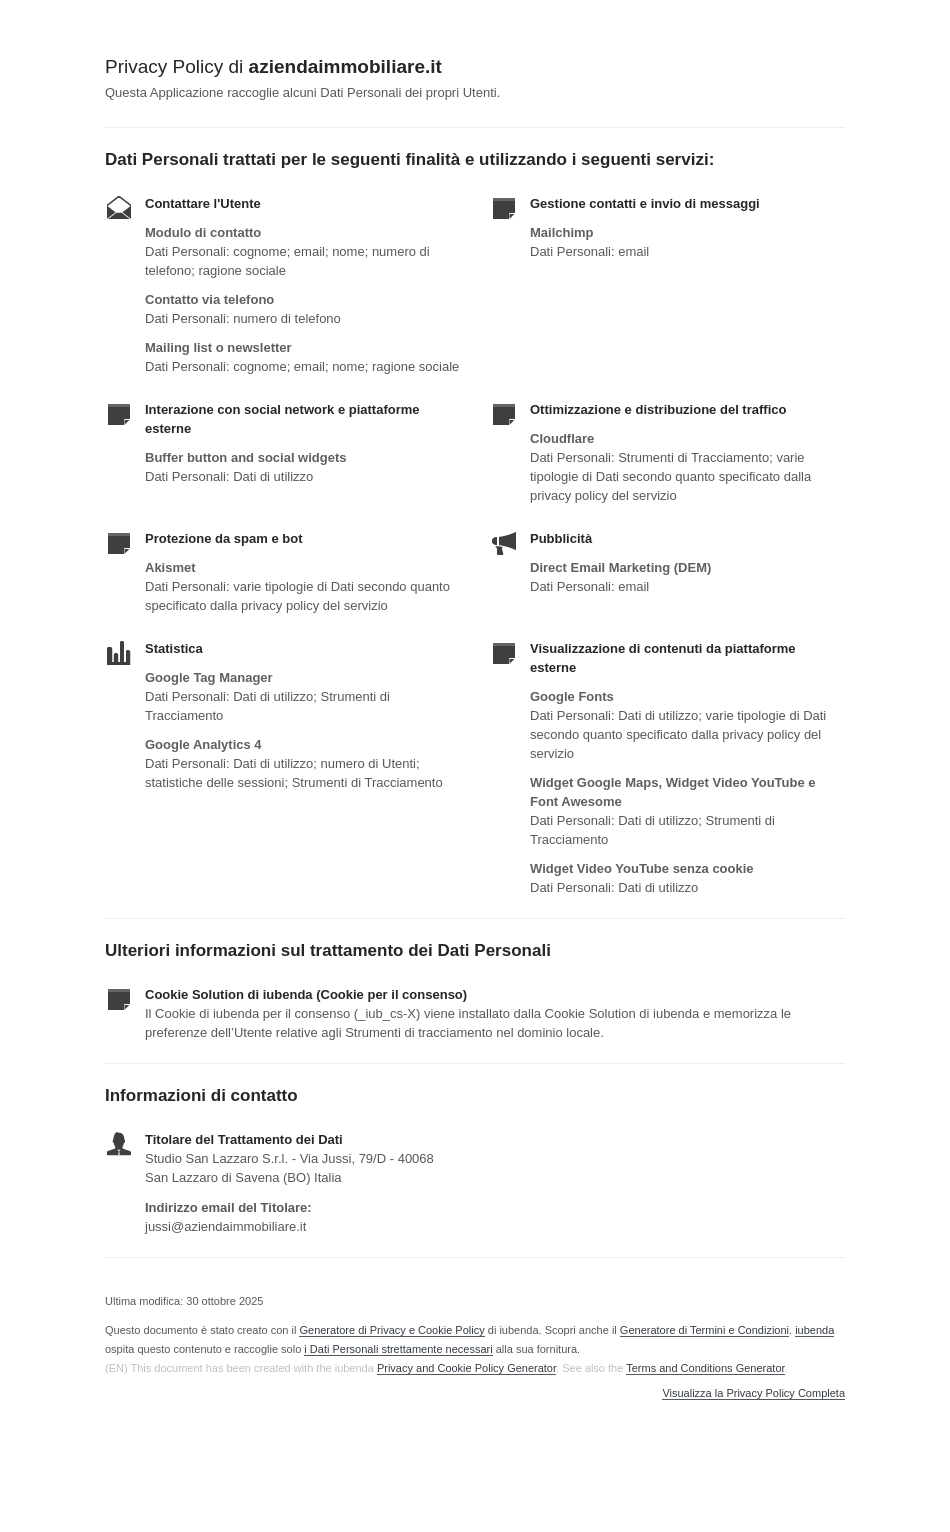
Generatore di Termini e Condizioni (704, 1330)
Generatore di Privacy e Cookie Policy (391, 1330)
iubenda (814, 1330)
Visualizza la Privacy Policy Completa (753, 1393)
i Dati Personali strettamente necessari (398, 1349)
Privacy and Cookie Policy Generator (466, 1368)
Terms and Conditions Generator (705, 1368)
